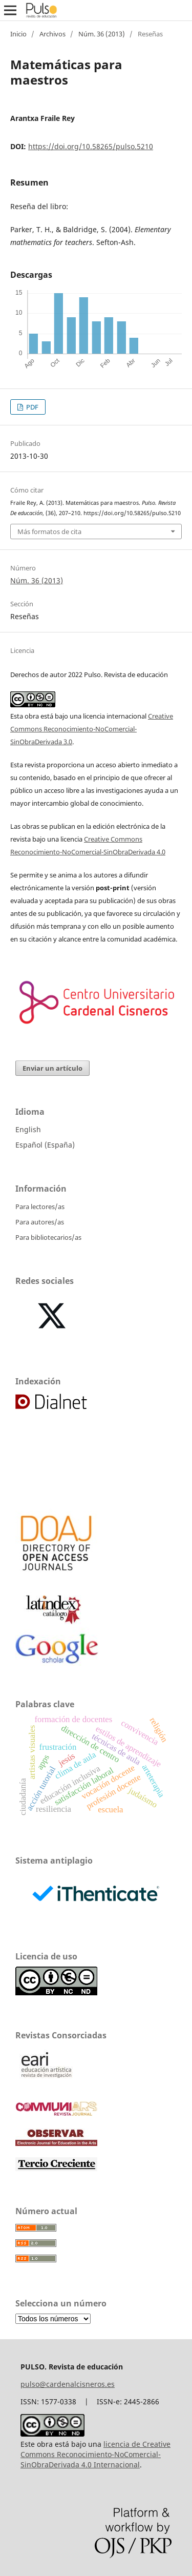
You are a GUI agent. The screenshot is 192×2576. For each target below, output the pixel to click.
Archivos (52, 33)
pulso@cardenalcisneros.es (67, 2384)
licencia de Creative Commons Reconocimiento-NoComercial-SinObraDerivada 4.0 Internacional (95, 2454)
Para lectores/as (40, 1206)
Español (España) (45, 1145)
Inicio (18, 33)
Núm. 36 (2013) (101, 33)
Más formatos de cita (49, 531)
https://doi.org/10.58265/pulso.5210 (90, 146)
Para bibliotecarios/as (48, 1237)
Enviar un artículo (52, 1068)
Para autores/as (39, 1221)
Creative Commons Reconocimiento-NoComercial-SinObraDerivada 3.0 (91, 728)
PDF (31, 407)
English (28, 1129)
